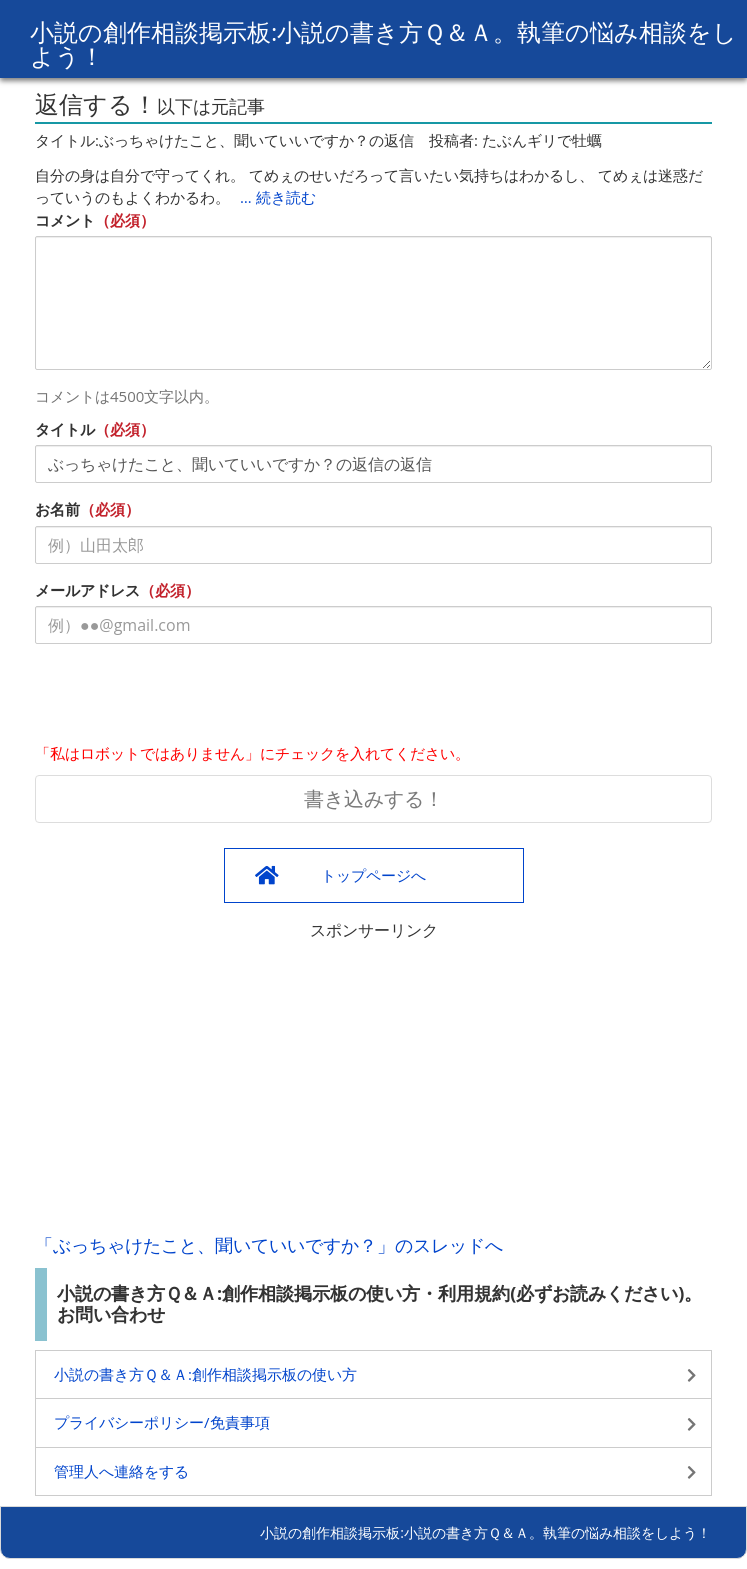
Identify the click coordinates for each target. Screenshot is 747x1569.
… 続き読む (278, 197)
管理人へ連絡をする (121, 1471)
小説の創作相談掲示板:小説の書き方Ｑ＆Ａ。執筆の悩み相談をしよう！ (383, 43)
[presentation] (187, 698)
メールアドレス (87, 590)
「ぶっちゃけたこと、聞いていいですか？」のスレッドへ (269, 1245)
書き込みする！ (374, 798)
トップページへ (373, 875)
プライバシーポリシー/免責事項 (162, 1422)
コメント (65, 220)
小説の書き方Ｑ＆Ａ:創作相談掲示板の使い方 (205, 1374)
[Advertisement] (373, 1082)
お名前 (57, 509)
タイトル (65, 429)
